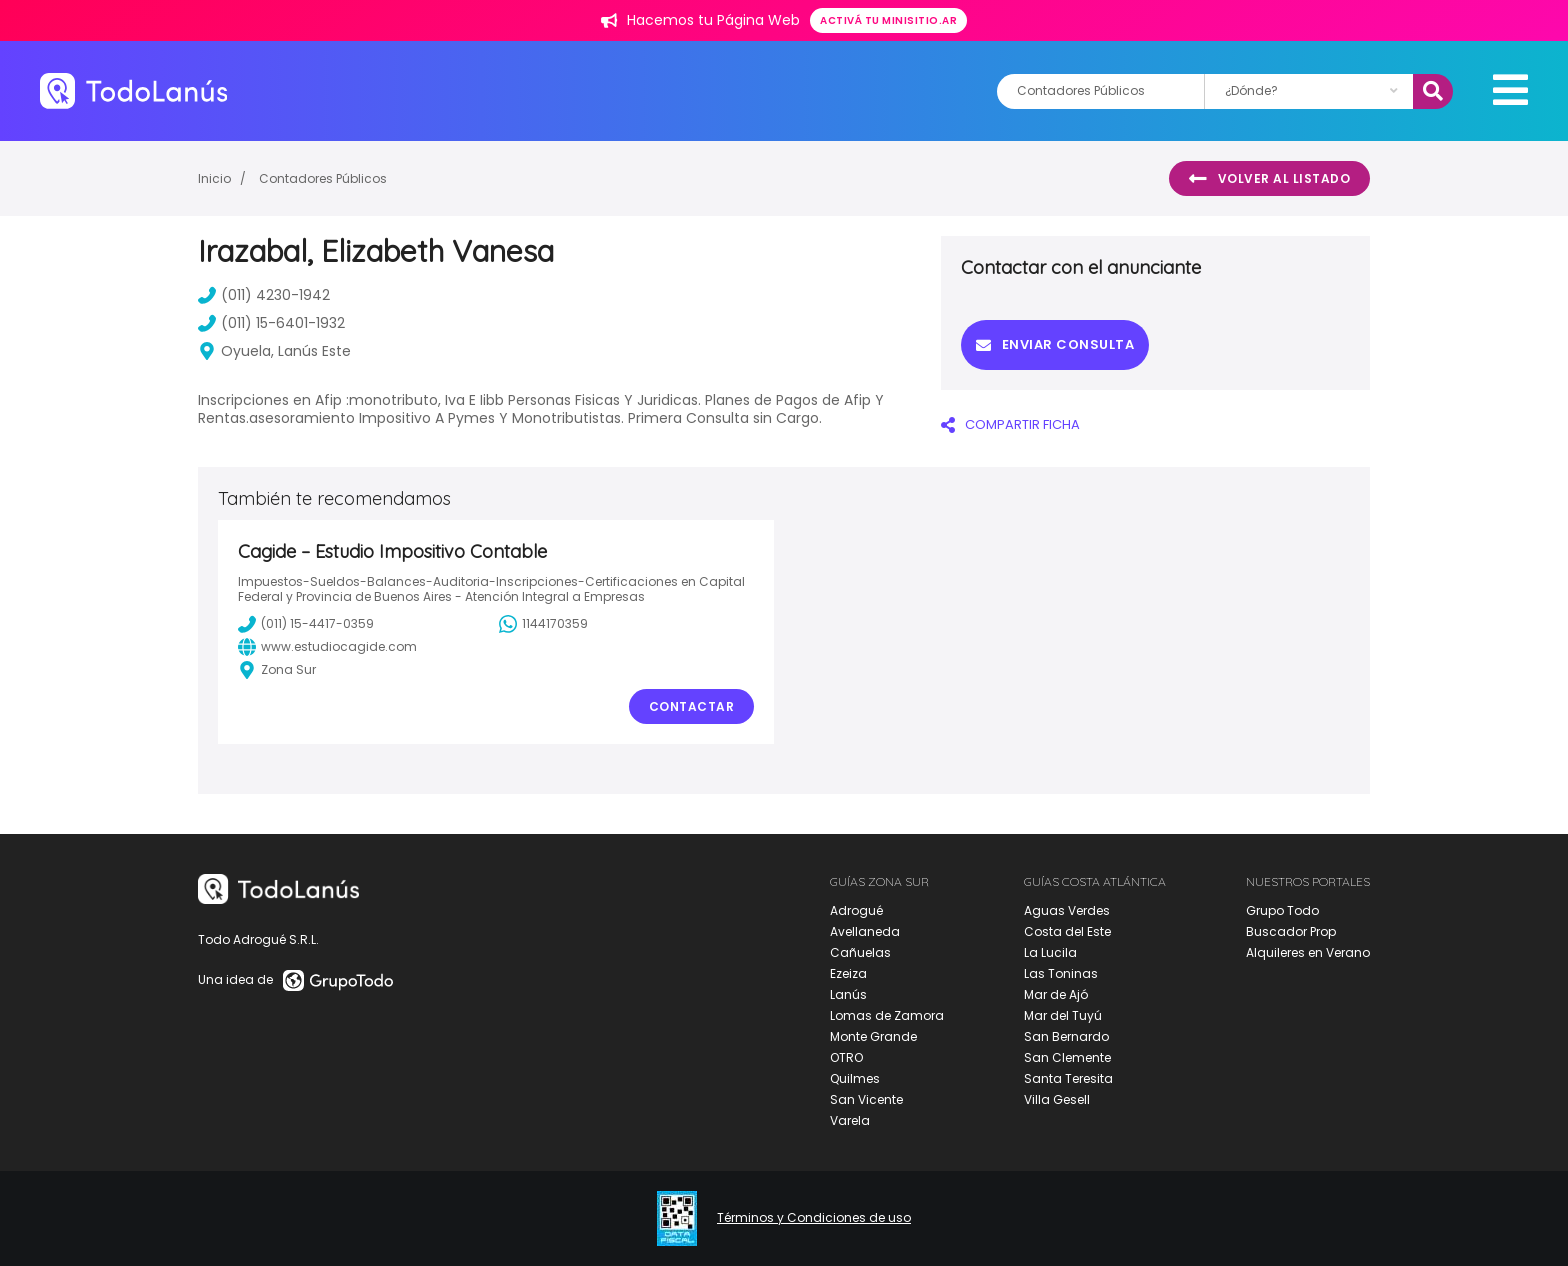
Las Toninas (1061, 973)
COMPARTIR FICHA (1010, 424)
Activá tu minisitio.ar (888, 20)
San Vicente (866, 1099)
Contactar (692, 706)
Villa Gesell (1057, 1099)
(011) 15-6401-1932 (271, 323)
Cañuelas (860, 952)
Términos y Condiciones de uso (814, 1218)
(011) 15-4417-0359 (306, 624)
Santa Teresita (1068, 1078)
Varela (850, 1120)
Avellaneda (865, 931)
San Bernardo (1066, 1036)
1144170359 (543, 624)
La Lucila (1050, 952)
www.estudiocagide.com (327, 647)
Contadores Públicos (323, 178)
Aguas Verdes (1067, 910)
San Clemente (1067, 1057)
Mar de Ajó (1056, 994)
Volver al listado (1269, 179)
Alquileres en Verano (1308, 952)
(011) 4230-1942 (264, 295)
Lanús (848, 994)
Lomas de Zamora (887, 1015)
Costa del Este (1067, 931)
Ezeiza (848, 973)
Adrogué (856, 910)
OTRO (846, 1057)
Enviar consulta (1055, 344)
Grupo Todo (1282, 910)
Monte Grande (873, 1036)
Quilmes (855, 1078)
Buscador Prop (1291, 931)
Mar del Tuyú (1063, 1015)
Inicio (214, 178)
